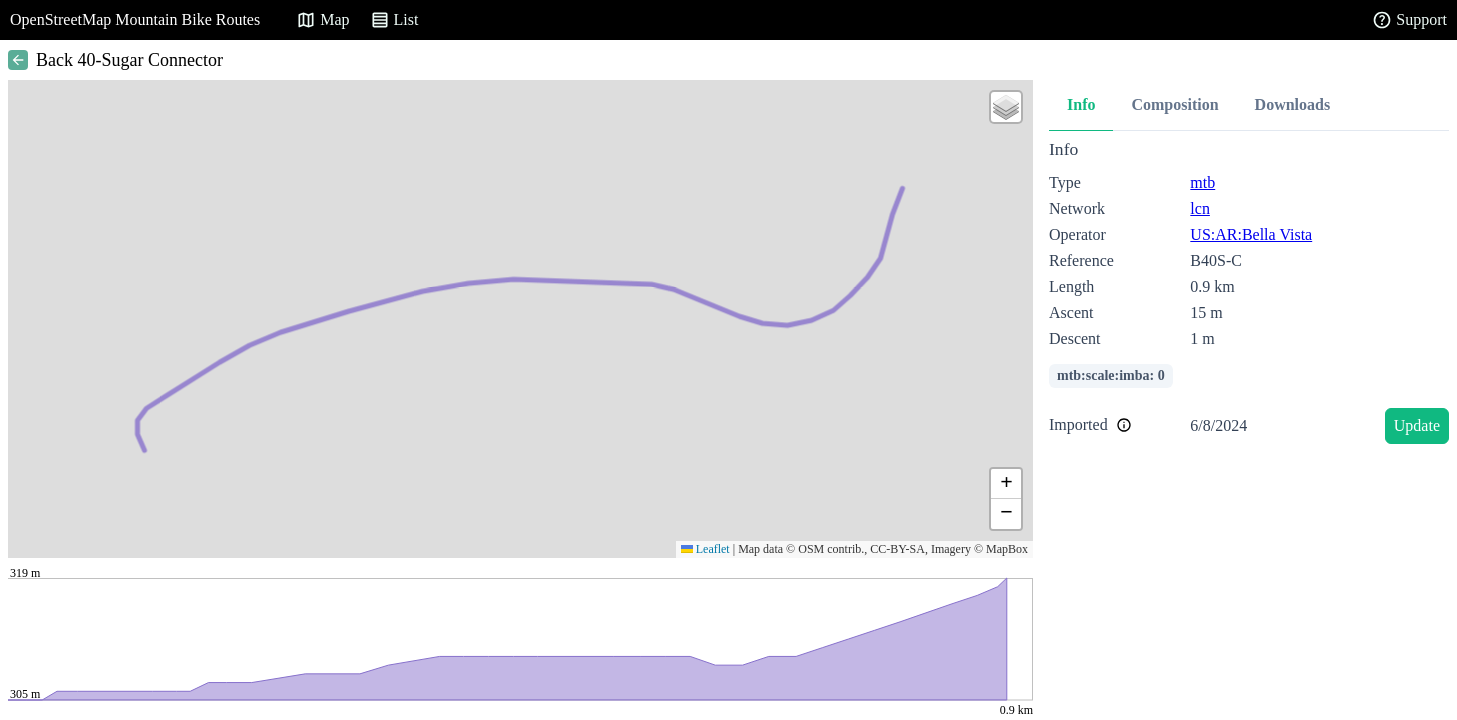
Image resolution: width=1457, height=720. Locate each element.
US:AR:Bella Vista (1251, 234)
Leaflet (705, 549)
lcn (1200, 208)
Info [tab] (1081, 104)
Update (1417, 425)
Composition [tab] (1174, 104)
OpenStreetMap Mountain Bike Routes (135, 19)
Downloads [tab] (1293, 104)
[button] (1006, 107)
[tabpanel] (1249, 295)
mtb (1202, 182)
